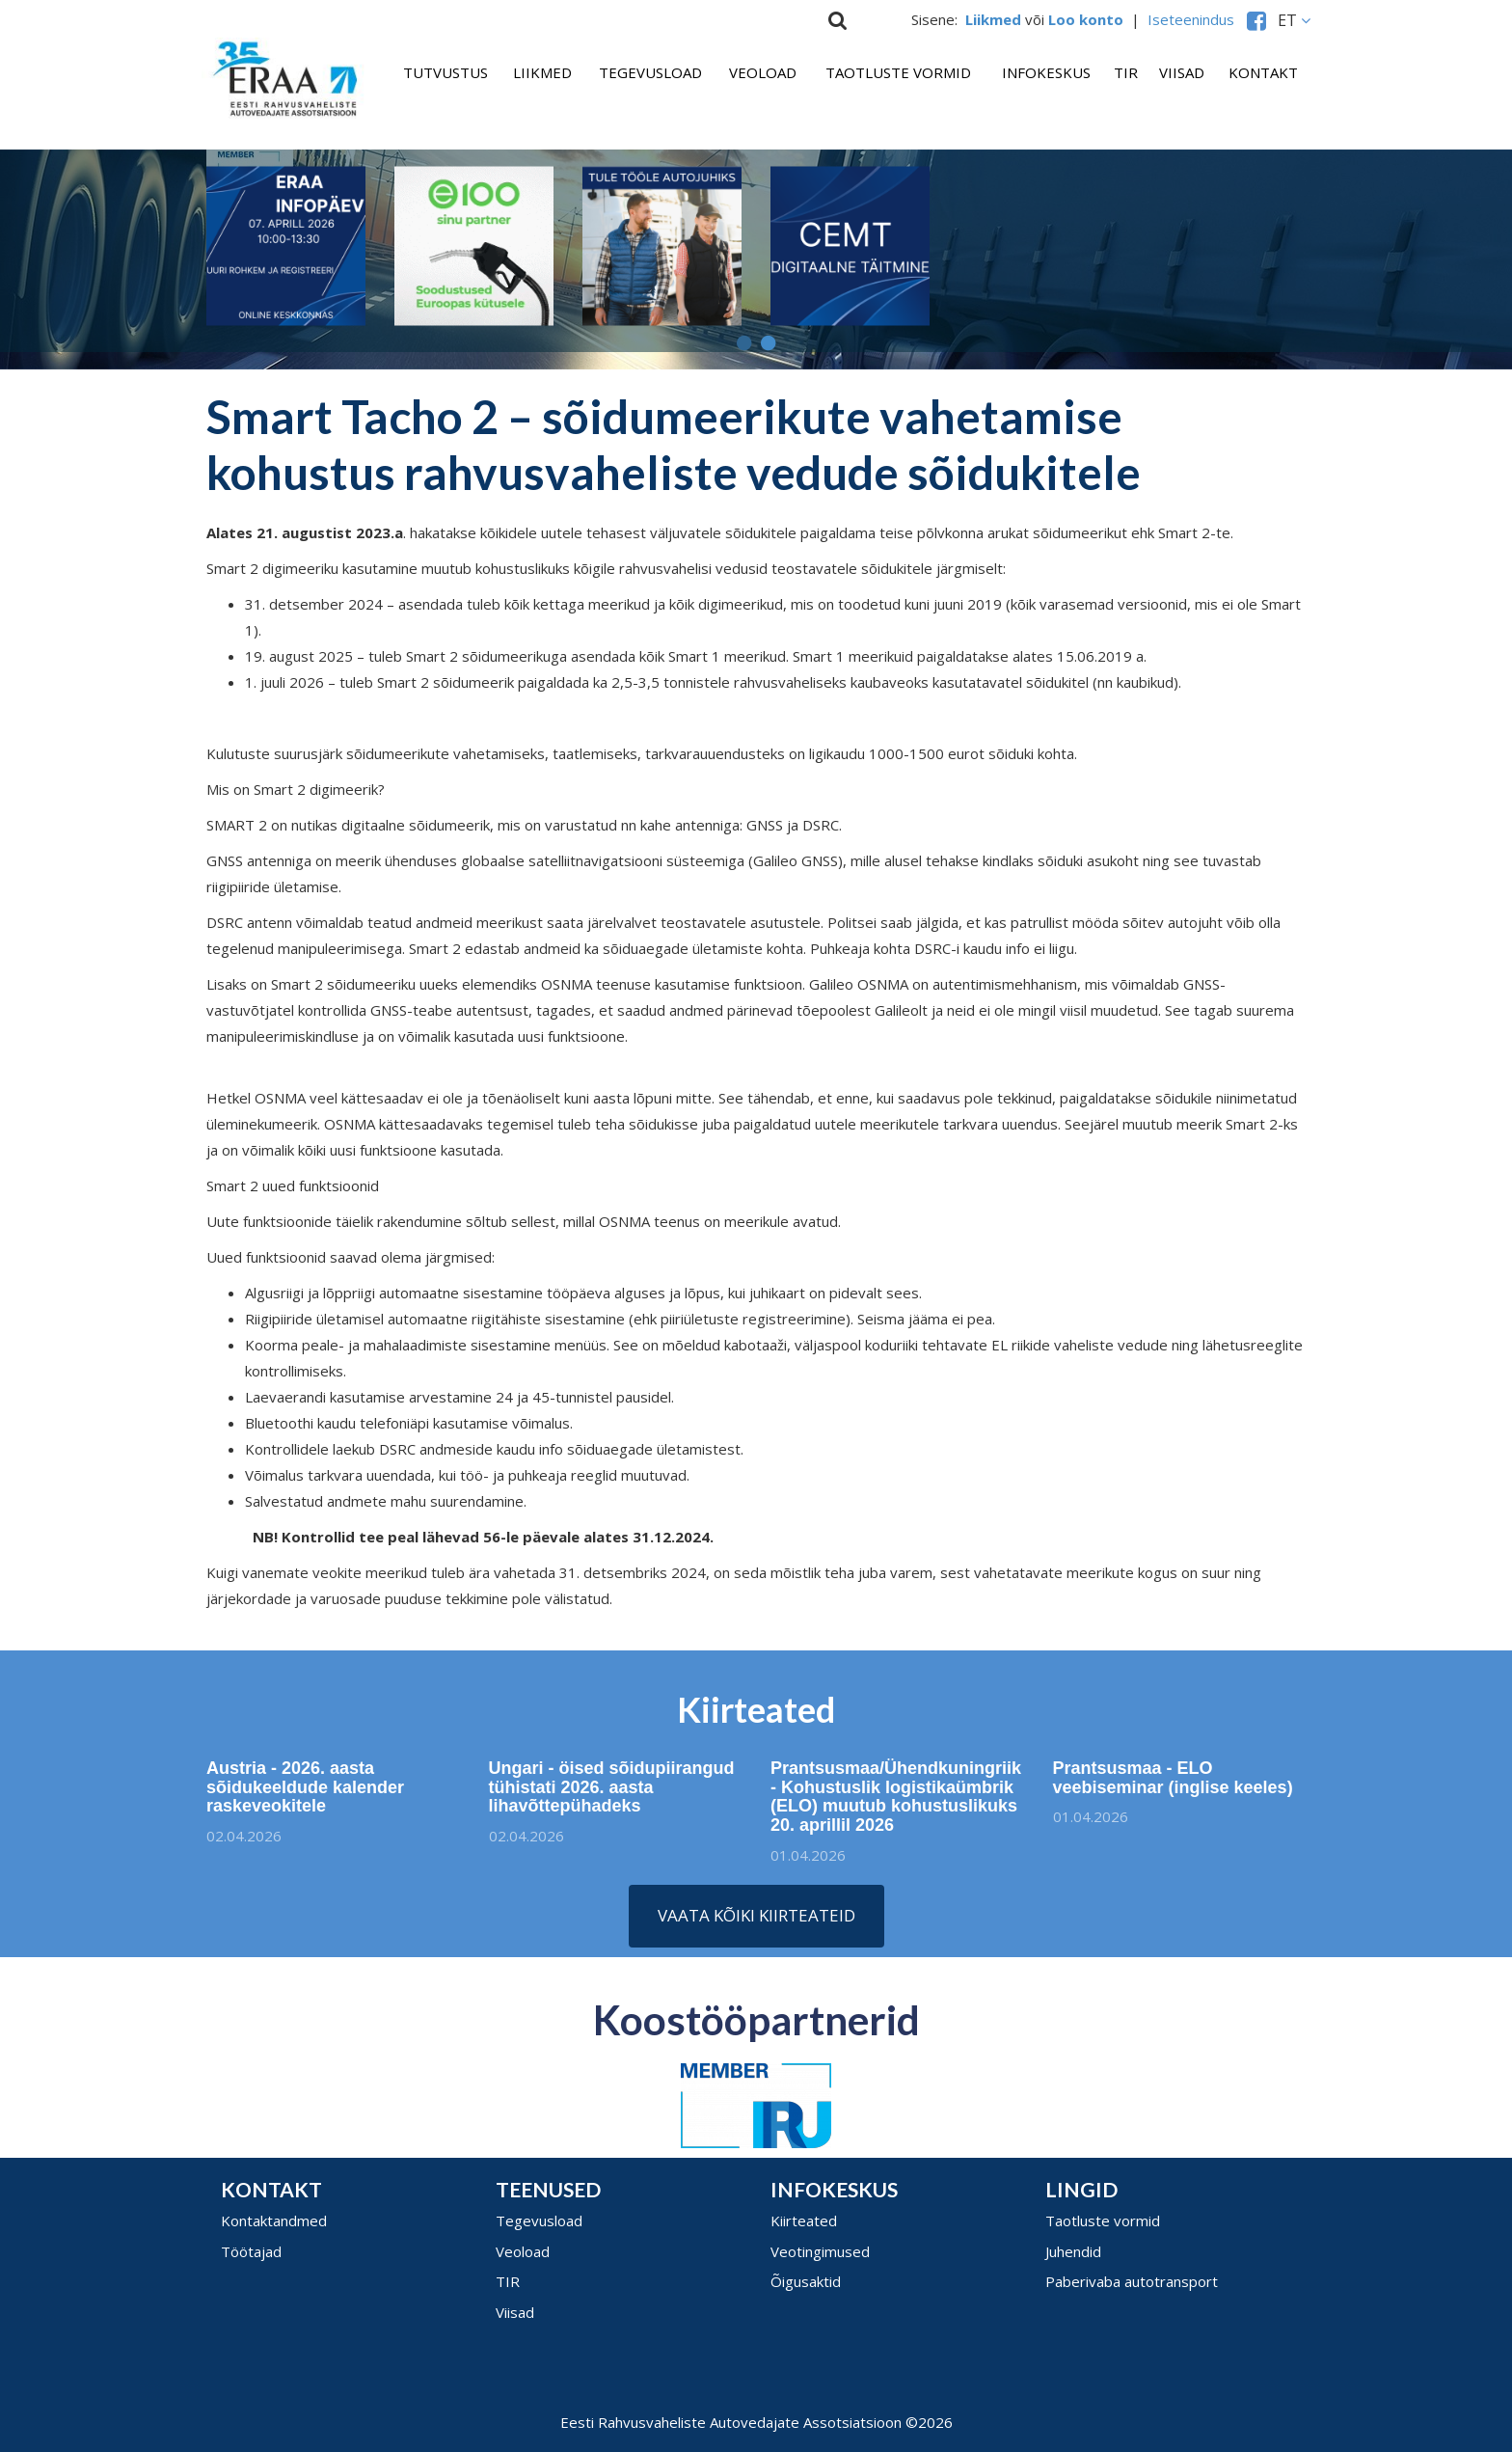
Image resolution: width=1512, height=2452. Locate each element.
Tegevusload (650, 72)
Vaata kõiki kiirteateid (756, 1915)
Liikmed (542, 72)
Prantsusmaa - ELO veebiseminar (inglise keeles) (1180, 1777)
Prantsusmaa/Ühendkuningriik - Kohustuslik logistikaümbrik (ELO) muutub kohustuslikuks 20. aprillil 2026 (895, 1803)
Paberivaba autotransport (1131, 2281)
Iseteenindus (1195, 19)
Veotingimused (820, 2251)
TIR (1126, 72)
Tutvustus (445, 72)
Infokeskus (1046, 72)
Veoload (762, 72)
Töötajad (251, 2251)
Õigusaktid (805, 2281)
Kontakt (1263, 72)
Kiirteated (803, 2220)
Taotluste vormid (898, 72)
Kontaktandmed (274, 2220)
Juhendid (1073, 2251)
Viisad (1181, 72)
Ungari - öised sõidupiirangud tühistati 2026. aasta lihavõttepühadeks (612, 1794)
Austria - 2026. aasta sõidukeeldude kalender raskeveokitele (297, 1787)
